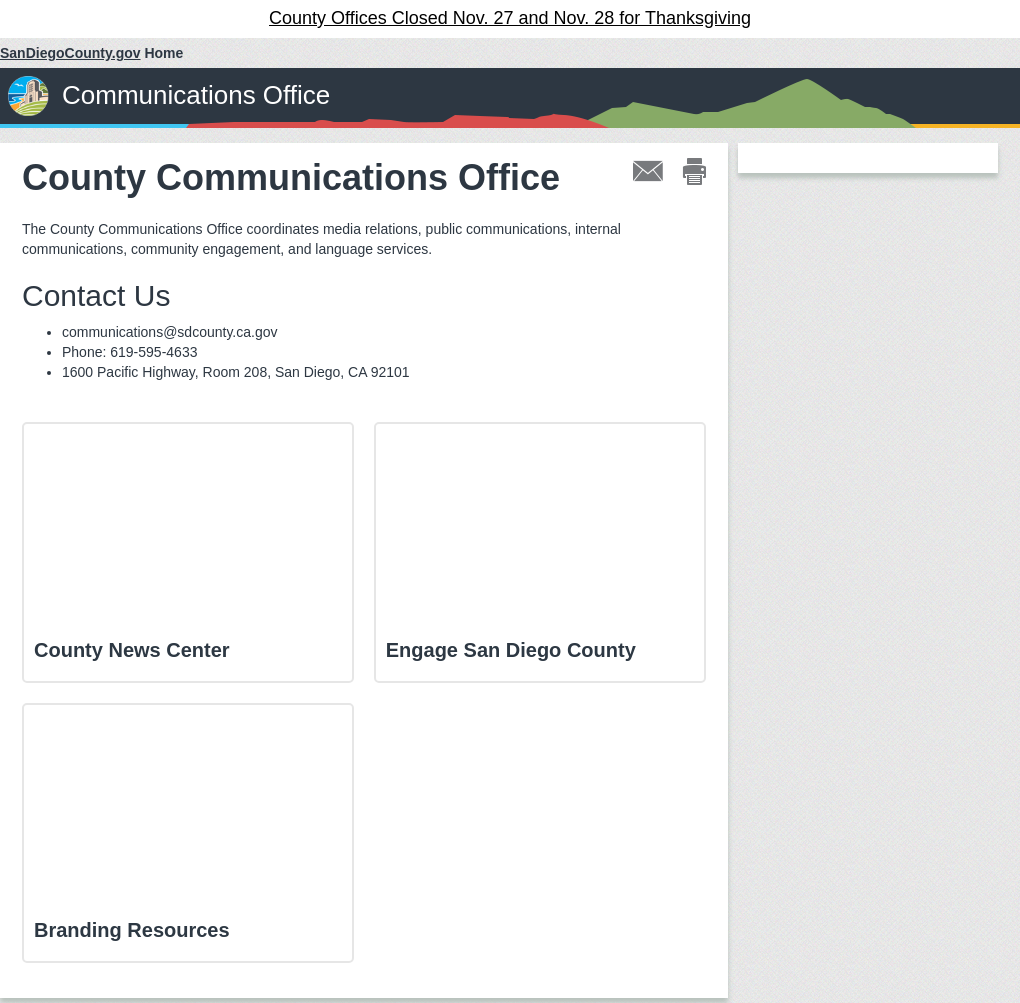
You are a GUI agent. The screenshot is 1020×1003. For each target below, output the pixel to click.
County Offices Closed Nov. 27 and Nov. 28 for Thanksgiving (510, 18)
